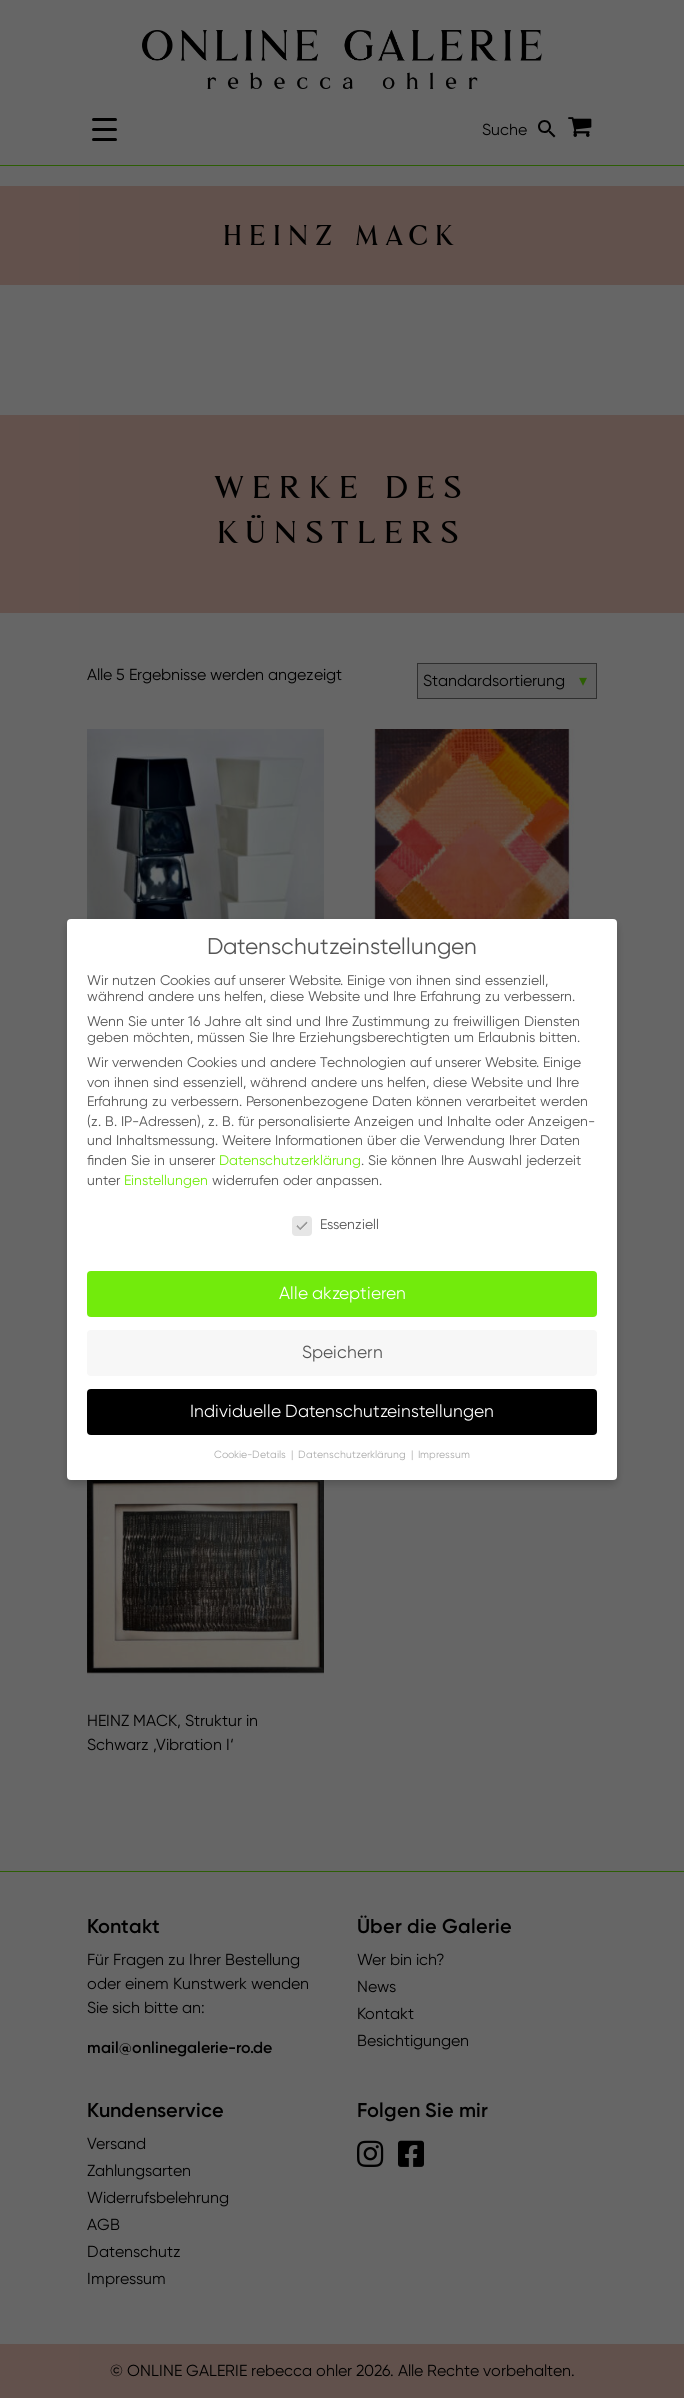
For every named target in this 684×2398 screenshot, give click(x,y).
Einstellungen (166, 1180)
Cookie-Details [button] (251, 1454)
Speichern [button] (342, 1352)
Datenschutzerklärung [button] (353, 1454)
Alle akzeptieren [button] (342, 1293)
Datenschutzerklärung (290, 1160)
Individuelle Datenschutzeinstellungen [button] (342, 1411)
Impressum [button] (444, 1454)
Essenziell (335, 1224)
